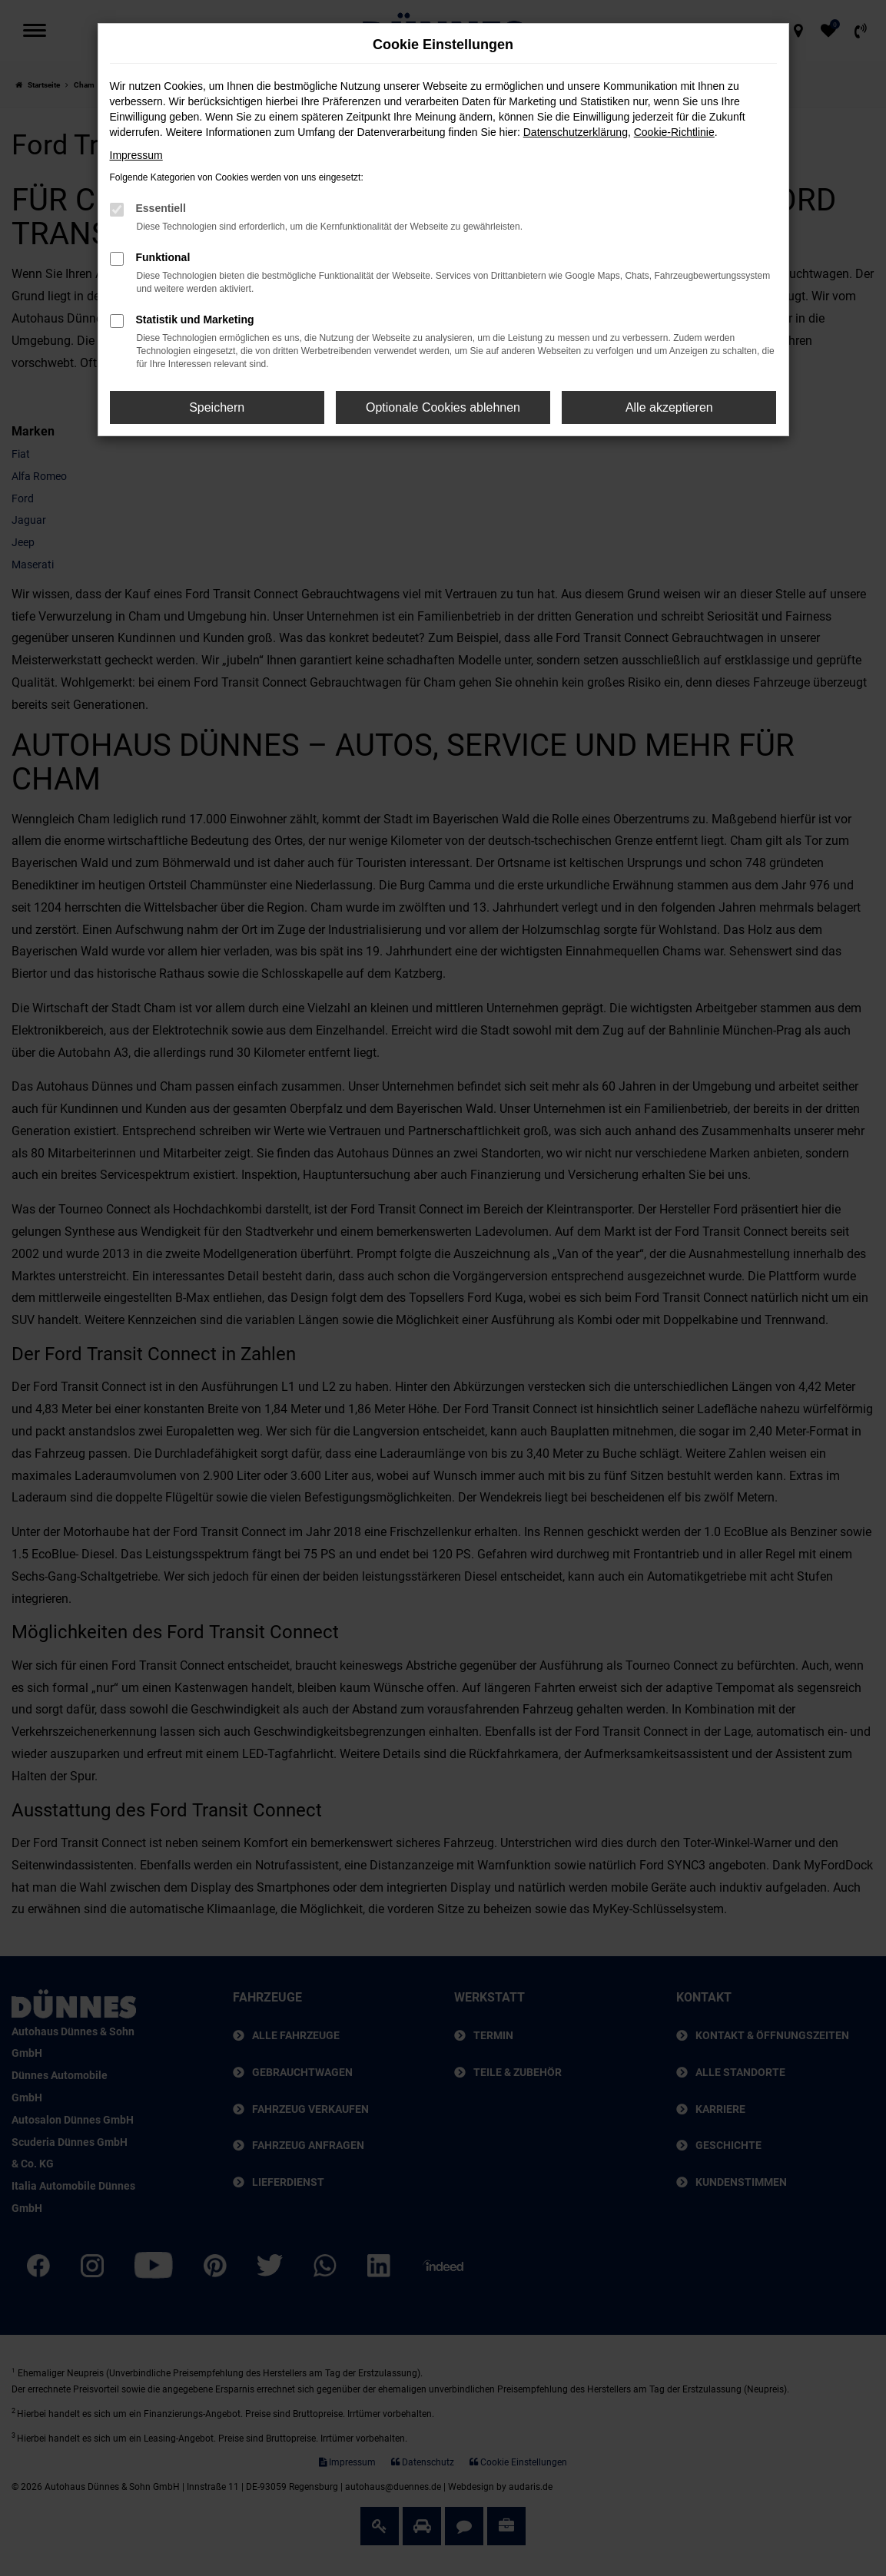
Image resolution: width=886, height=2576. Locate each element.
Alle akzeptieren (669, 407)
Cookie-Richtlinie (674, 132)
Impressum (136, 155)
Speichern (216, 407)
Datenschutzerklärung (575, 132)
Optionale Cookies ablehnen (443, 407)
